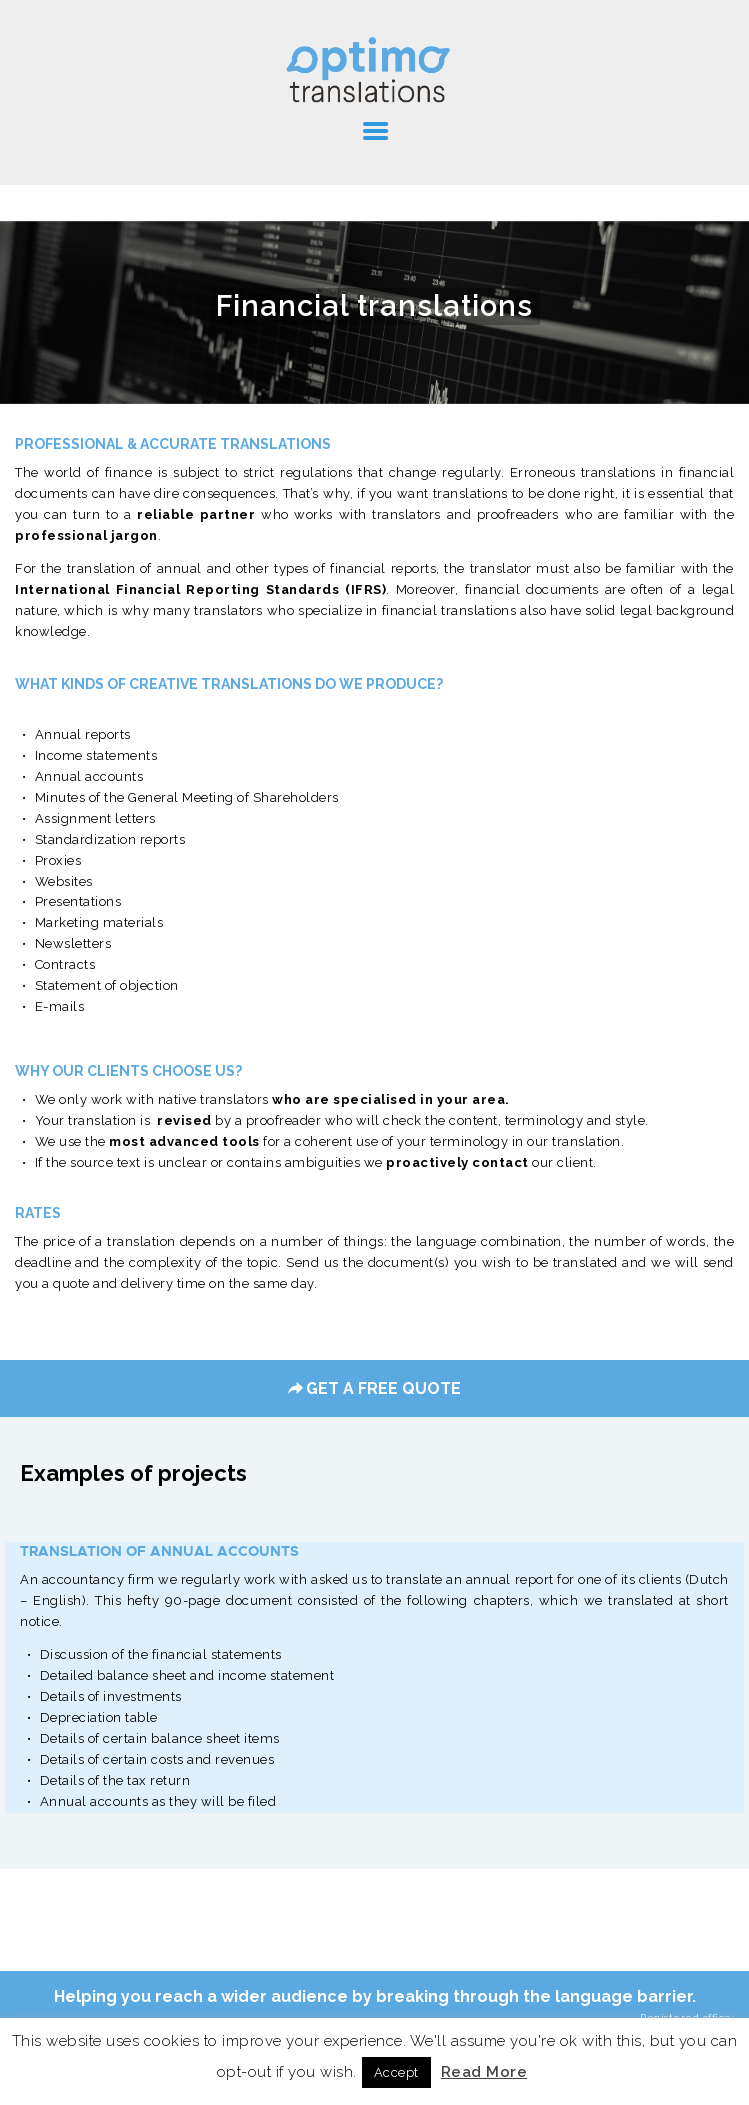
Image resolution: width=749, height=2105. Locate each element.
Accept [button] (396, 2072)
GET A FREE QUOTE (374, 1388)
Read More (484, 2072)
